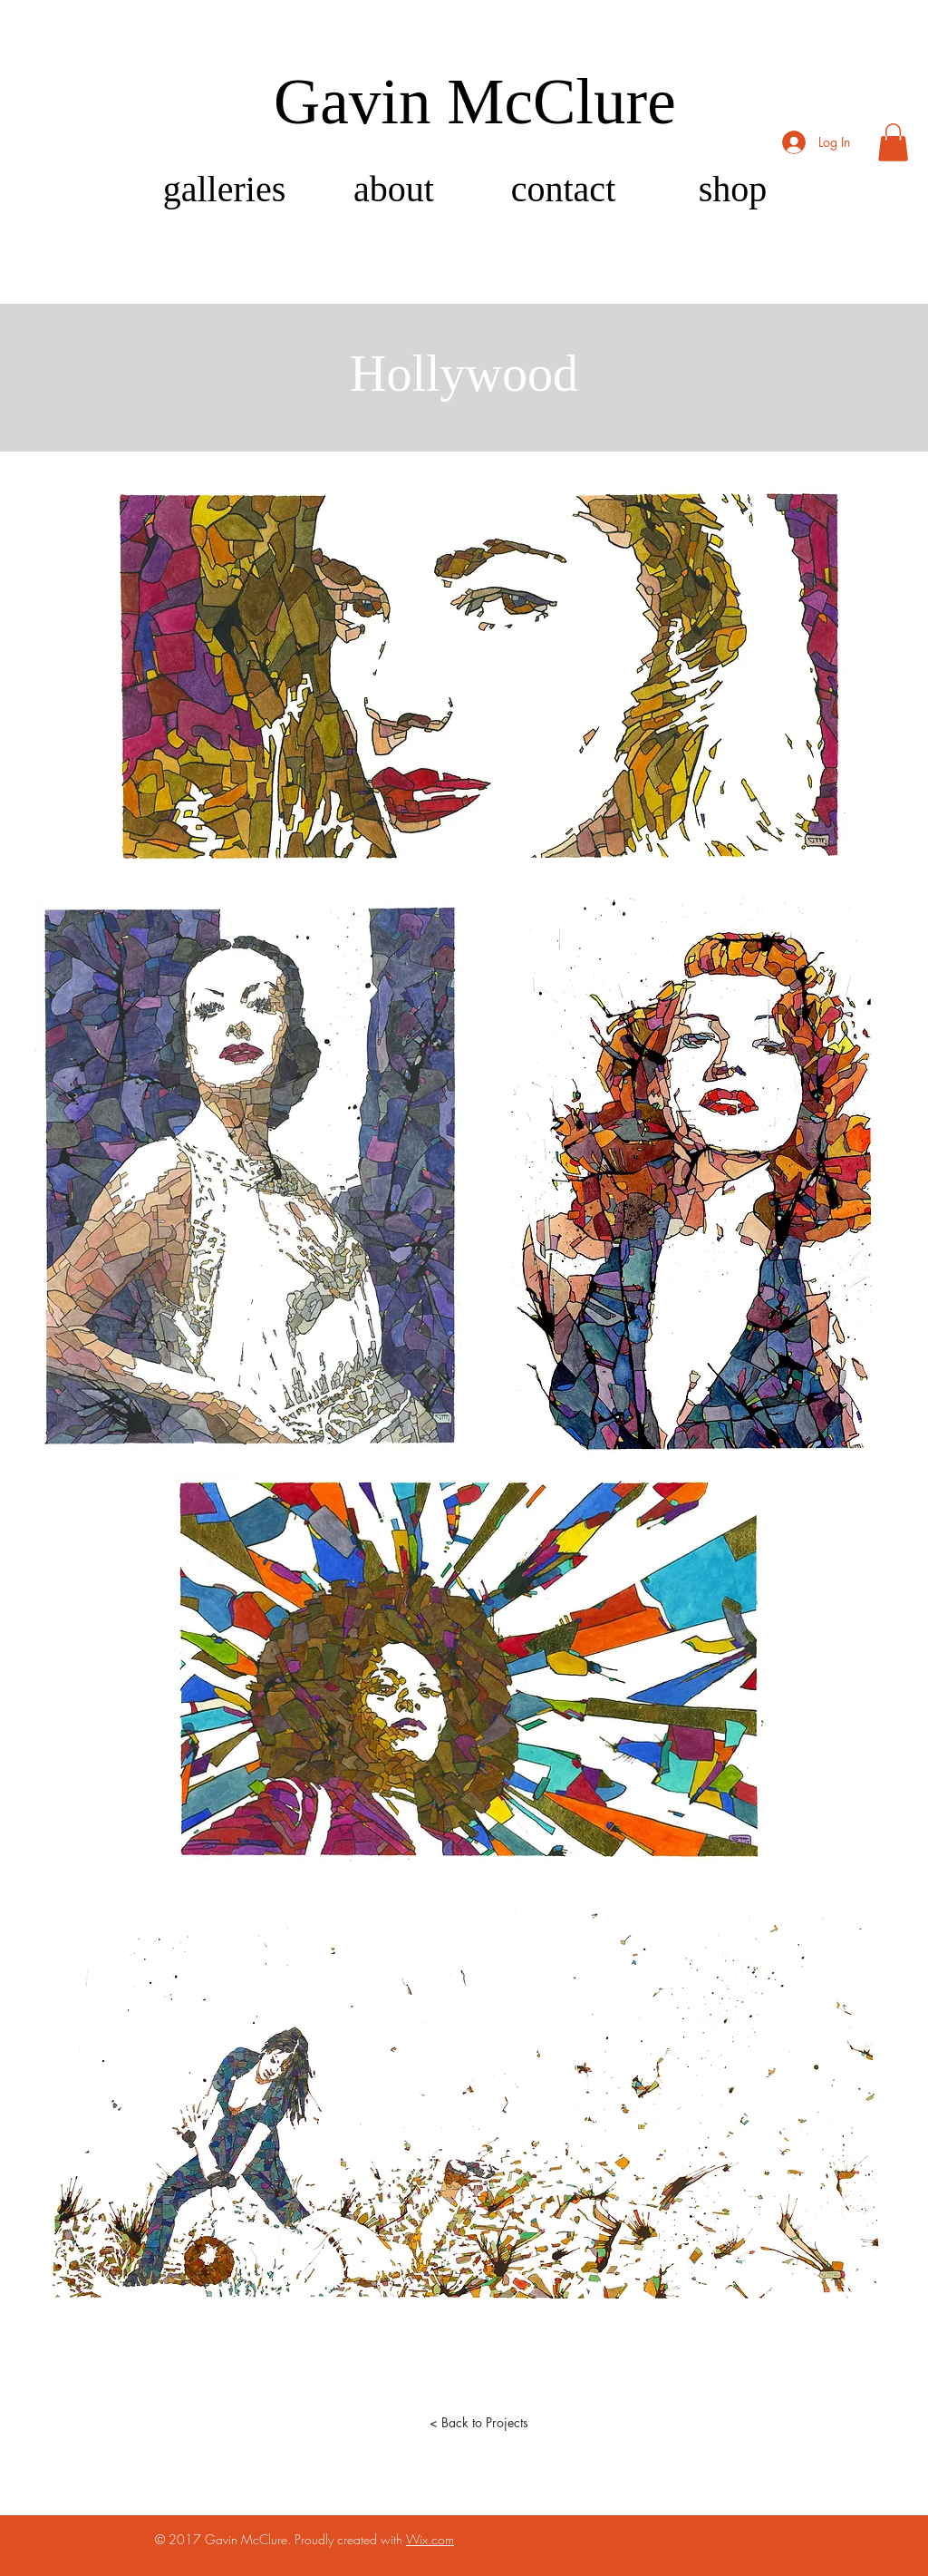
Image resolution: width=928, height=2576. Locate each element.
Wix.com (430, 2539)
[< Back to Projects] (478, 2422)
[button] (893, 142)
